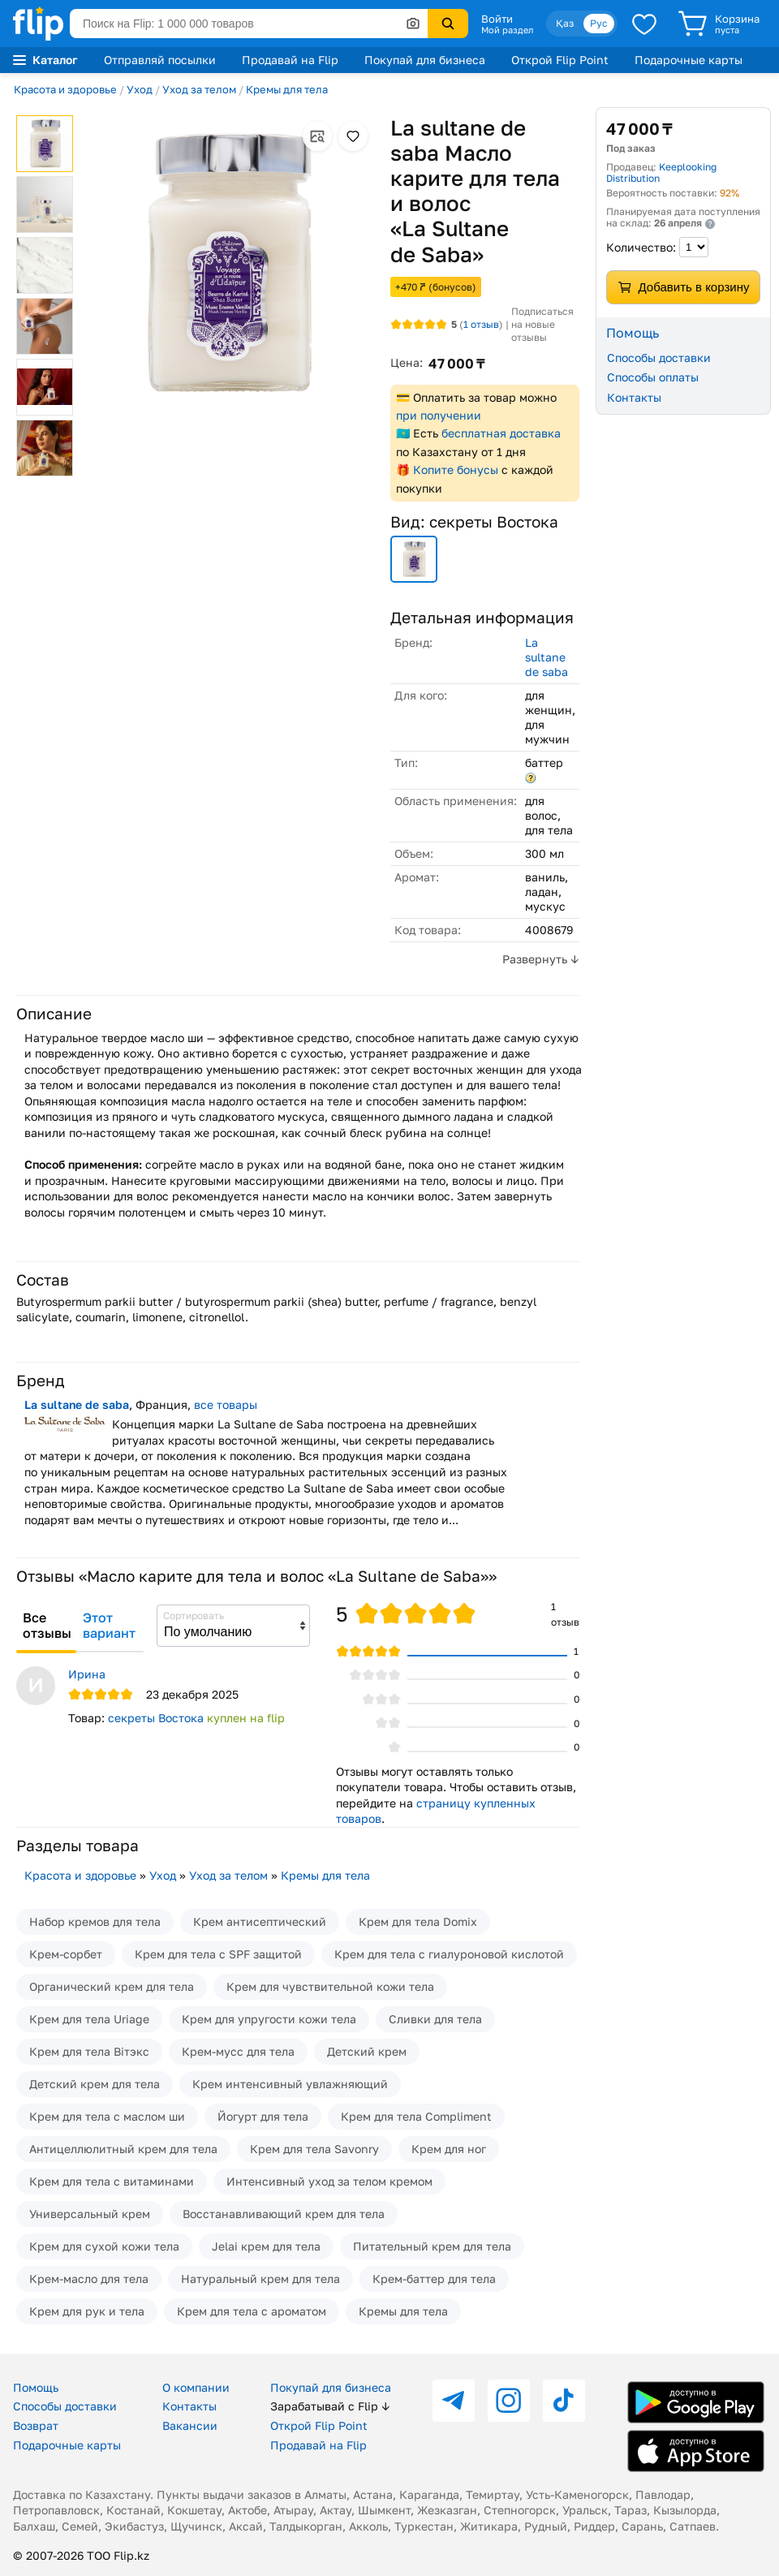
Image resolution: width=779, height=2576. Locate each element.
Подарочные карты (688, 60)
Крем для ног (448, 2149)
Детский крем (367, 2051)
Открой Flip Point (560, 60)
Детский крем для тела (94, 2084)
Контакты (634, 397)
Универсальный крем (89, 2214)
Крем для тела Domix (418, 1921)
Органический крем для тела (111, 1986)
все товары (225, 1404)
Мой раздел (507, 30)
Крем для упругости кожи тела (269, 2019)
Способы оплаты (653, 377)
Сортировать (193, 1615)
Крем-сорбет (65, 1954)
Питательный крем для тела (432, 2246)
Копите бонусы (455, 469)
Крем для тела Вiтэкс (89, 2051)
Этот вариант (109, 1625)
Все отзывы (47, 1625)
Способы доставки (659, 357)
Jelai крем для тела (266, 2246)
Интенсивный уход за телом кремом (329, 2181)
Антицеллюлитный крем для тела (123, 2149)
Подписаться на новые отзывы (542, 323)
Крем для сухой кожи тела (104, 2246)
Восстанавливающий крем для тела (284, 2214)
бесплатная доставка (501, 433)
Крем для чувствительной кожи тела (330, 1986)
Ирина (86, 1674)
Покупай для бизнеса (424, 60)
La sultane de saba (546, 656)
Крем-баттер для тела (434, 2278)
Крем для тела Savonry (314, 2149)
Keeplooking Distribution (661, 172)
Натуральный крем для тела (260, 2278)
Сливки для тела (435, 2019)
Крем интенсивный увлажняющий (290, 2084)
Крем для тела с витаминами (111, 2181)
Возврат (35, 2425)
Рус (599, 23)
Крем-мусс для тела (238, 2051)
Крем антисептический (259, 1921)
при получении (438, 415)
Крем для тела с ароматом (251, 2311)
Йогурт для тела (262, 2116)
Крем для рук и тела (86, 2311)
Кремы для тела (287, 89)
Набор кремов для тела (95, 1921)
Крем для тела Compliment (416, 2116)
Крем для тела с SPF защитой (218, 1954)
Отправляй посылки (160, 60)
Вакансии (189, 2425)
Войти (497, 18)
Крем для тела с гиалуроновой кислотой (449, 1954)
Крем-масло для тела (88, 2278)
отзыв (481, 324)
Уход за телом (199, 89)
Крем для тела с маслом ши (107, 2116)
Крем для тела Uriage (89, 2019)
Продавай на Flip (290, 60)
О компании (196, 2387)
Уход (140, 89)
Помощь (35, 2387)
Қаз (565, 23)
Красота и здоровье (65, 89)
